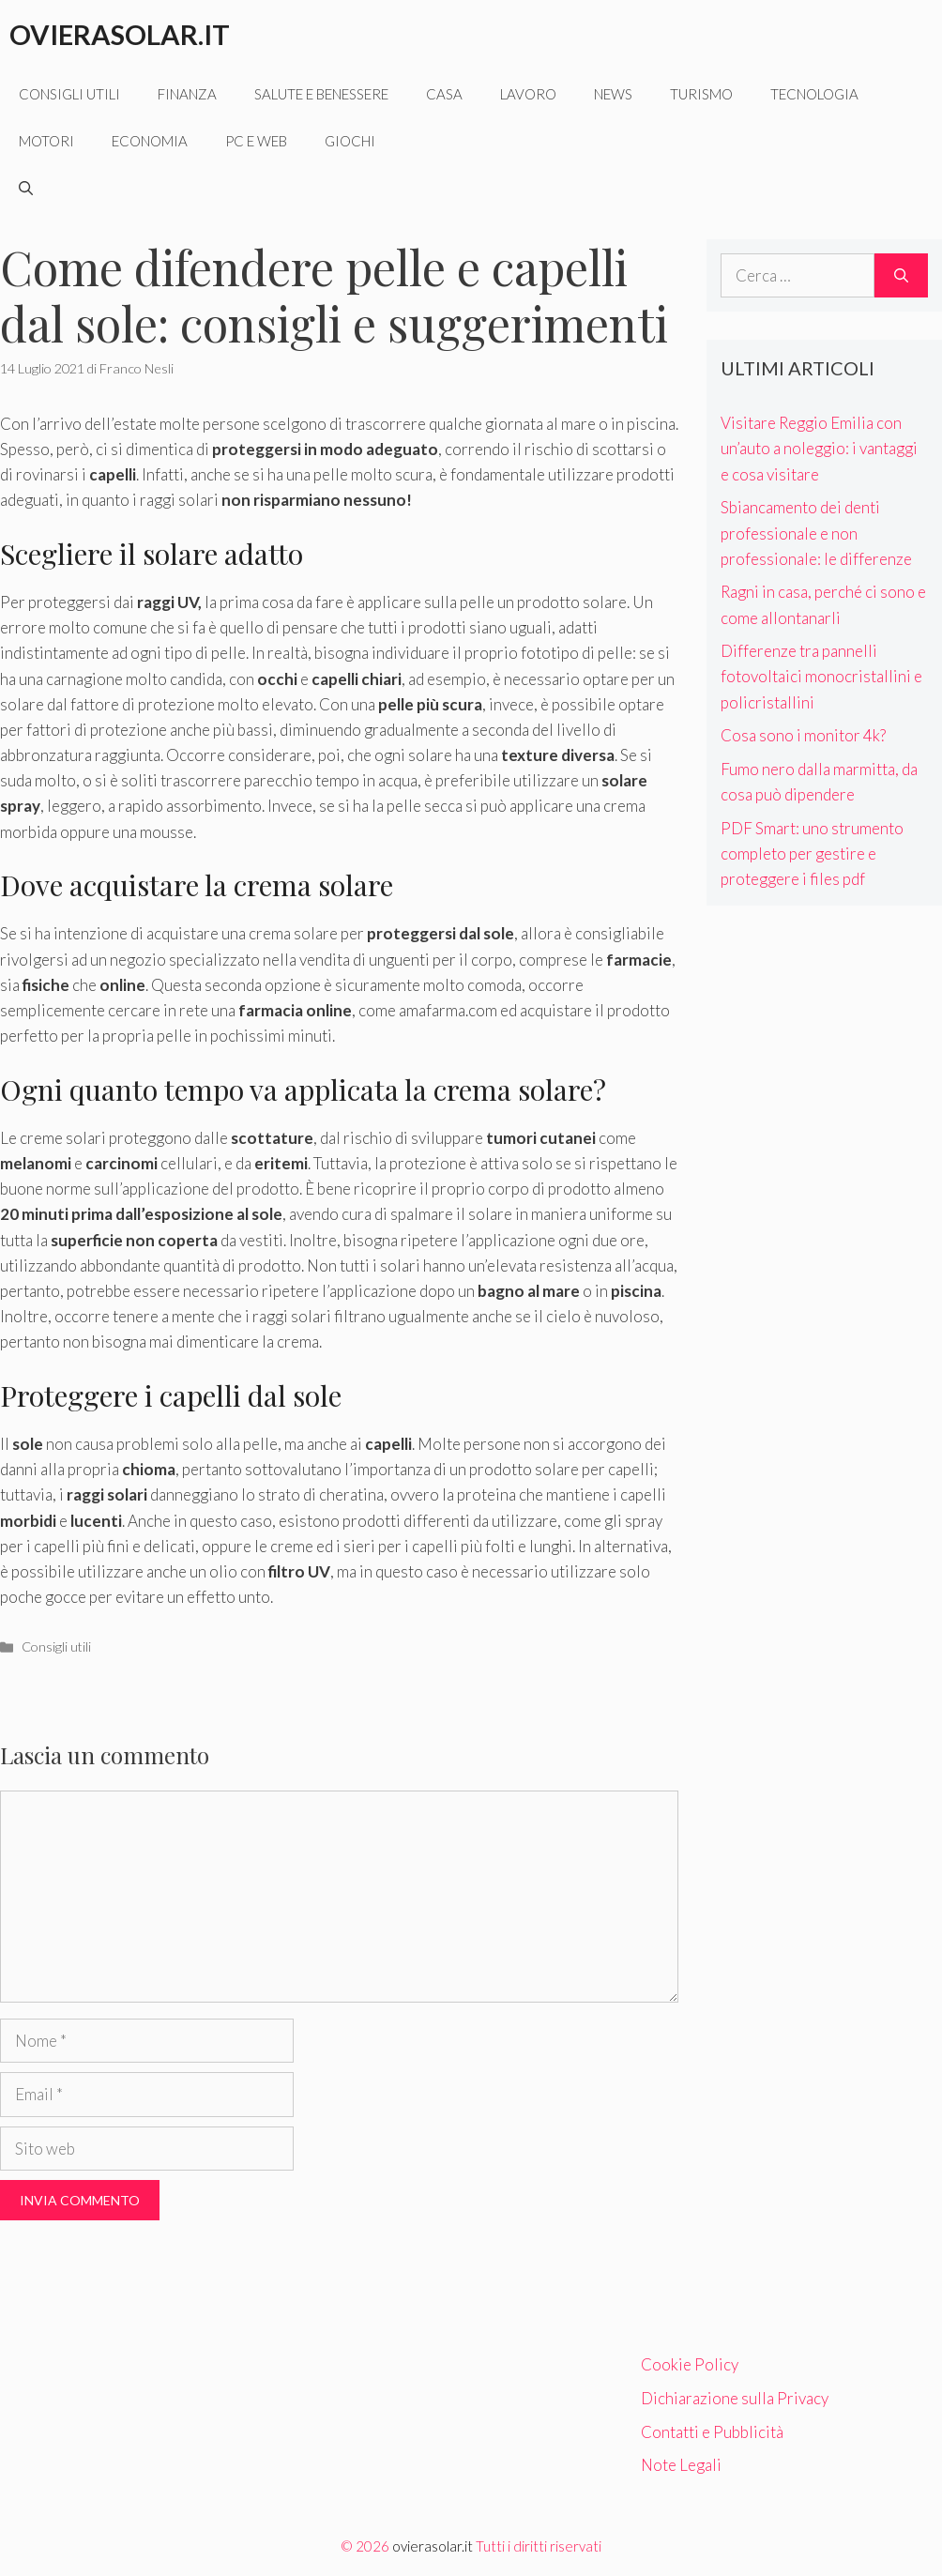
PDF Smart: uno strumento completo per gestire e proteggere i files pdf (812, 853)
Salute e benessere (321, 93)
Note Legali (681, 2465)
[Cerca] (901, 275)
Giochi (350, 140)
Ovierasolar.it (119, 34)
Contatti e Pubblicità (712, 2432)
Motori (46, 140)
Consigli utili (69, 93)
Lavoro (528, 93)
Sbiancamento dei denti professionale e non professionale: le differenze (816, 532)
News (613, 93)
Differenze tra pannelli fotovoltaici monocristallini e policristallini (821, 676)
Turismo (701, 93)
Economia (150, 140)
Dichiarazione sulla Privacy (734, 2398)
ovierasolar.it (432, 2546)
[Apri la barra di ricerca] (26, 187)
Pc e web (256, 140)
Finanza (187, 93)
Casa (444, 93)
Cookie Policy (689, 2364)
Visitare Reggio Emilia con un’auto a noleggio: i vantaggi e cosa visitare (819, 448)
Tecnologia (814, 93)
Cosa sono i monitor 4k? (803, 735)
